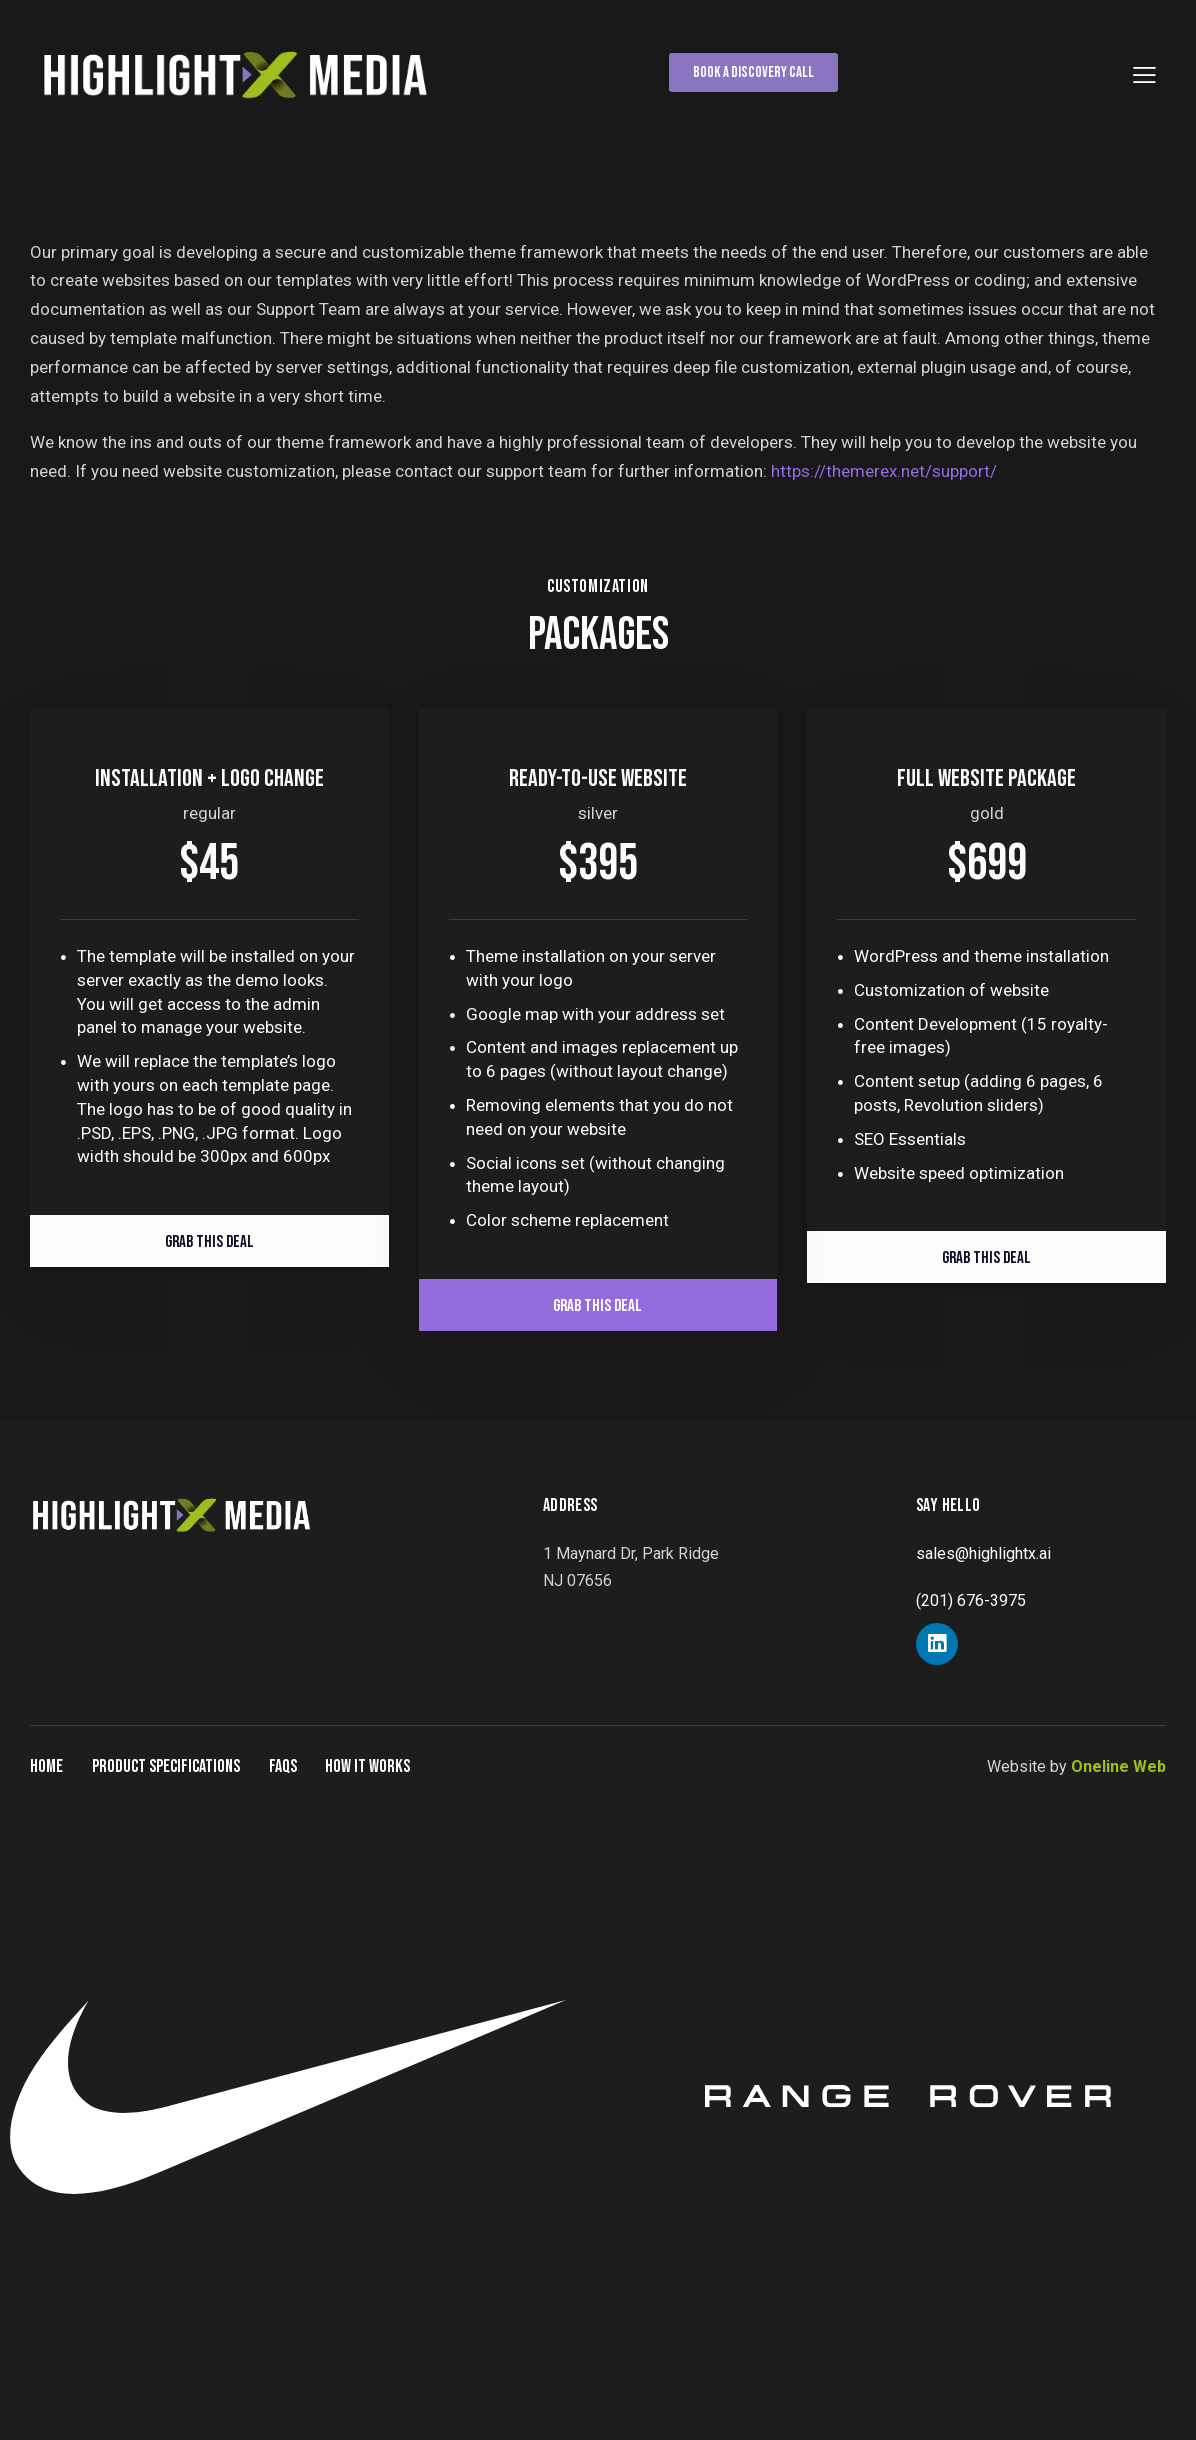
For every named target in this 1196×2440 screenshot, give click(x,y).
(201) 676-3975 (971, 1600)
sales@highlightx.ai (983, 1553)
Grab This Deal (209, 1242)
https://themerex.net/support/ (884, 471)
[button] (1144, 74)
